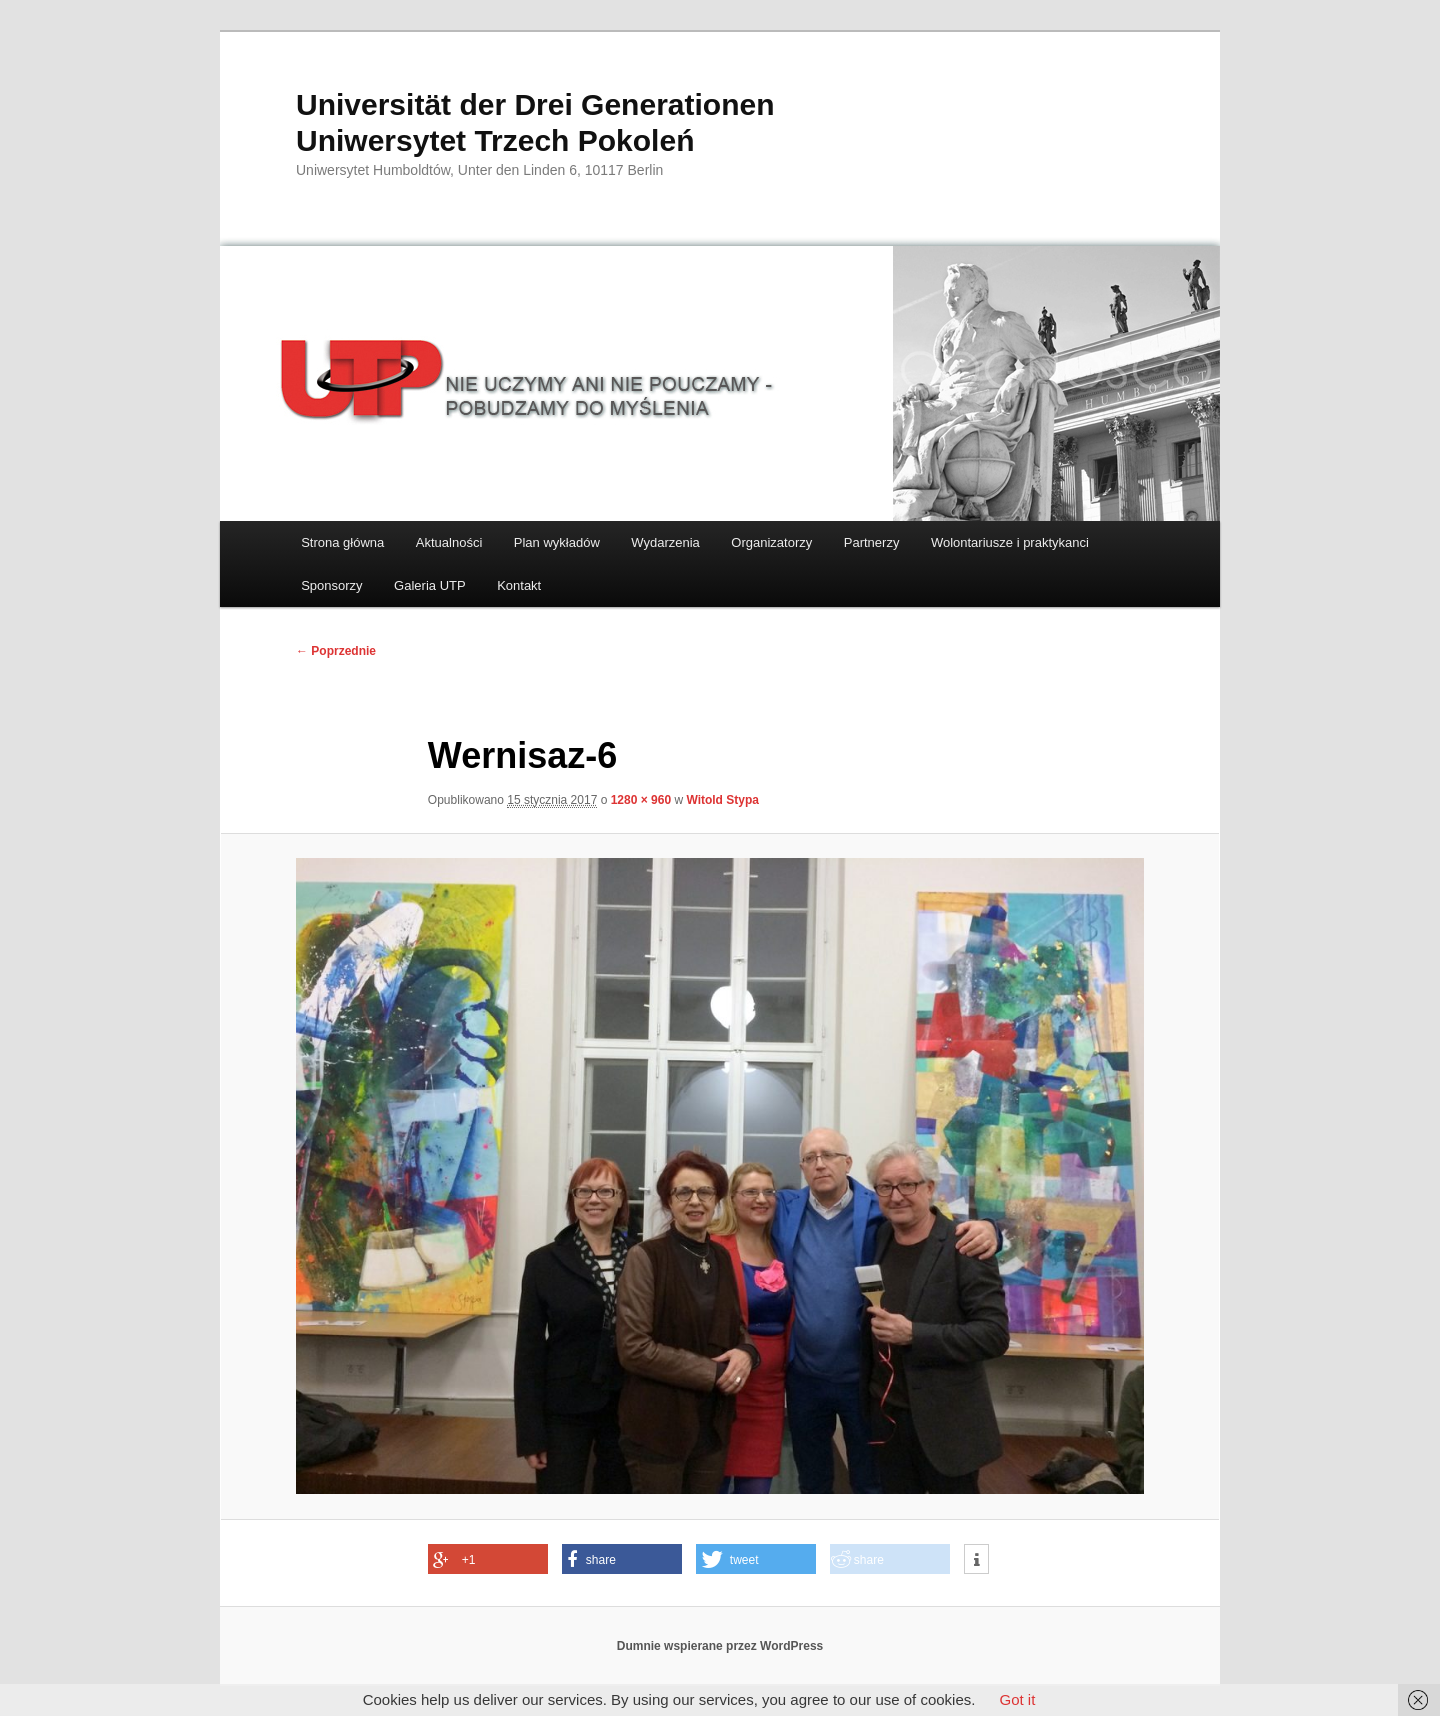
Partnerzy (872, 542)
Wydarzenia (665, 542)
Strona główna (342, 542)
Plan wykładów (557, 542)
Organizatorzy (771, 542)
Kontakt (519, 585)
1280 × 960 (641, 800)
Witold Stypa (722, 800)
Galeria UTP (430, 585)
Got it (1017, 1699)
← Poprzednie (336, 651)
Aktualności (449, 542)
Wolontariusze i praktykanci (1010, 542)
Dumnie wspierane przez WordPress (720, 1646)
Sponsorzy (331, 585)
